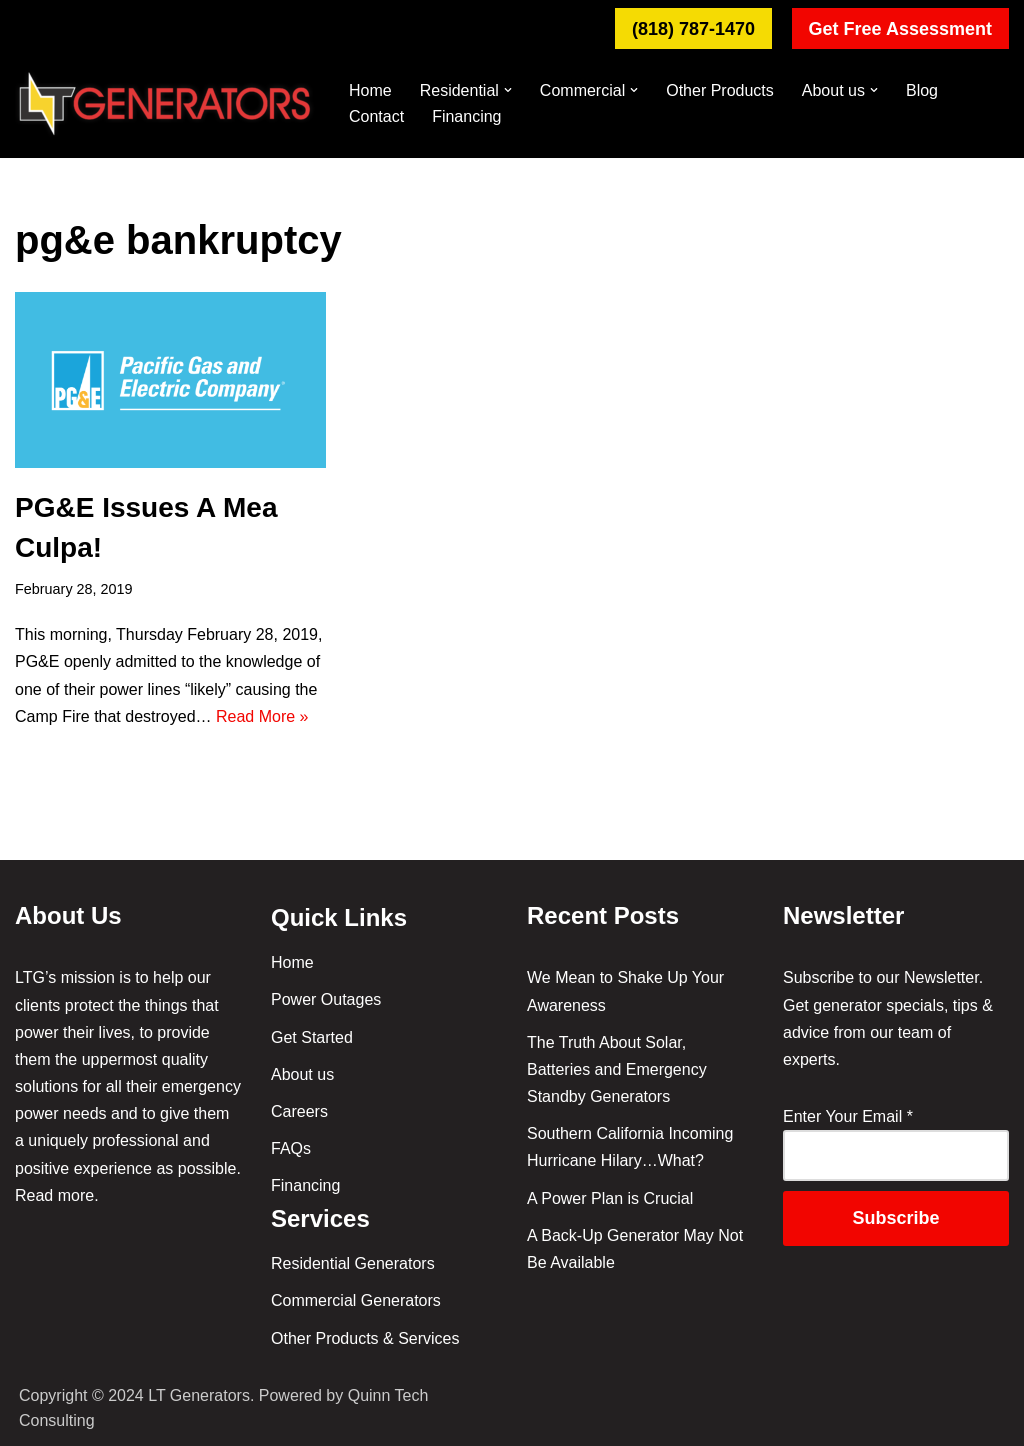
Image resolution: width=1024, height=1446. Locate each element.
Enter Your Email (848, 1116)
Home (370, 90)
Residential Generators (353, 1263)
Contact (376, 116)
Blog (922, 90)
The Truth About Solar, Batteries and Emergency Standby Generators (617, 1069)
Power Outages (326, 999)
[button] (508, 90)
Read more (54, 1195)
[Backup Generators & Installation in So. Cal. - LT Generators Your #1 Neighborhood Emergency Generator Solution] (165, 103)
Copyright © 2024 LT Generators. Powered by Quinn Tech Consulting (223, 1408)
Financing (466, 116)
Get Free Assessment (900, 29)
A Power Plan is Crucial (610, 1198)
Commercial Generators (356, 1300)
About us (302, 1074)
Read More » (262, 716)
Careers (299, 1111)
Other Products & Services (365, 1338)
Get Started (312, 1037)
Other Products (720, 90)
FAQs (291, 1148)
